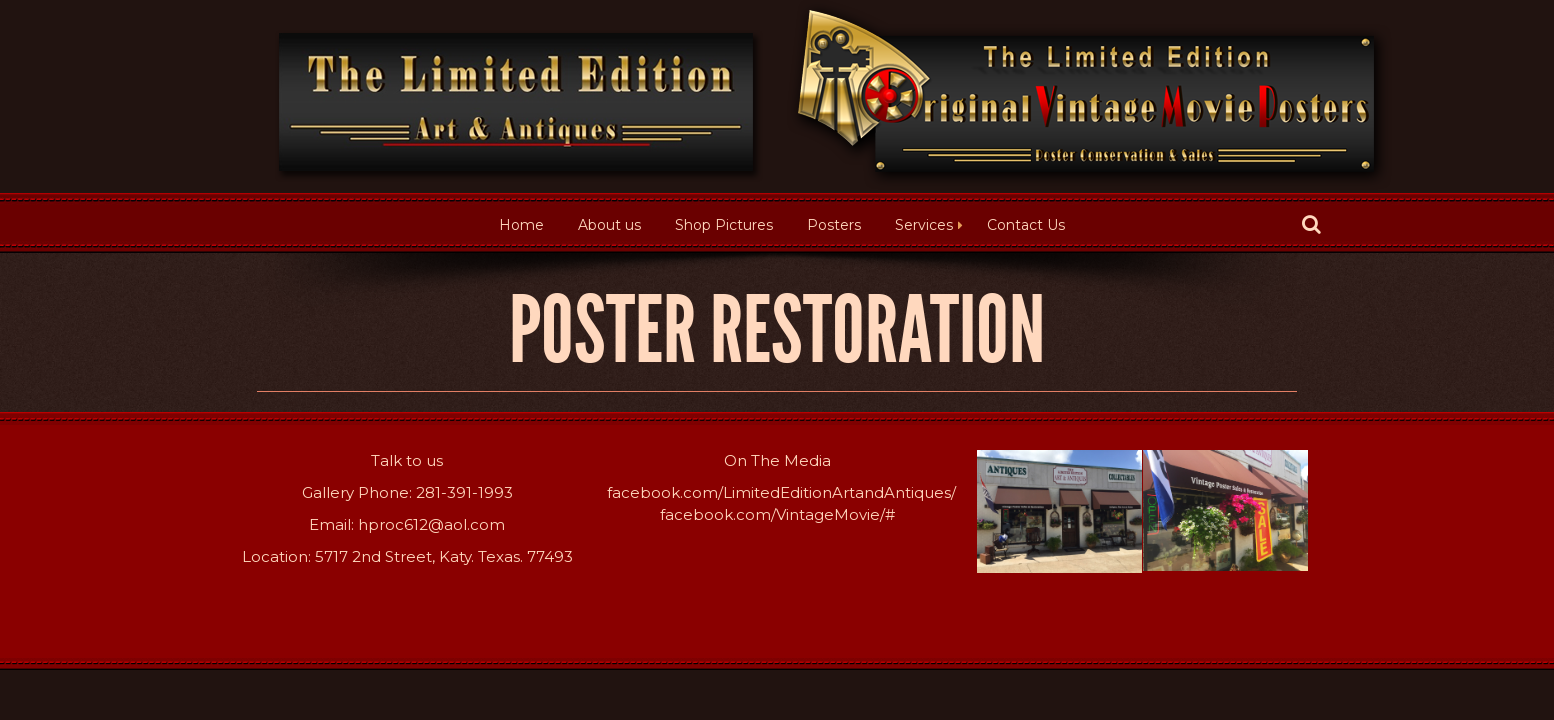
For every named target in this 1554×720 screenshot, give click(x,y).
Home (521, 225)
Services (924, 225)
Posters (834, 225)
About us (609, 225)
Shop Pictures (724, 225)
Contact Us (1026, 225)
